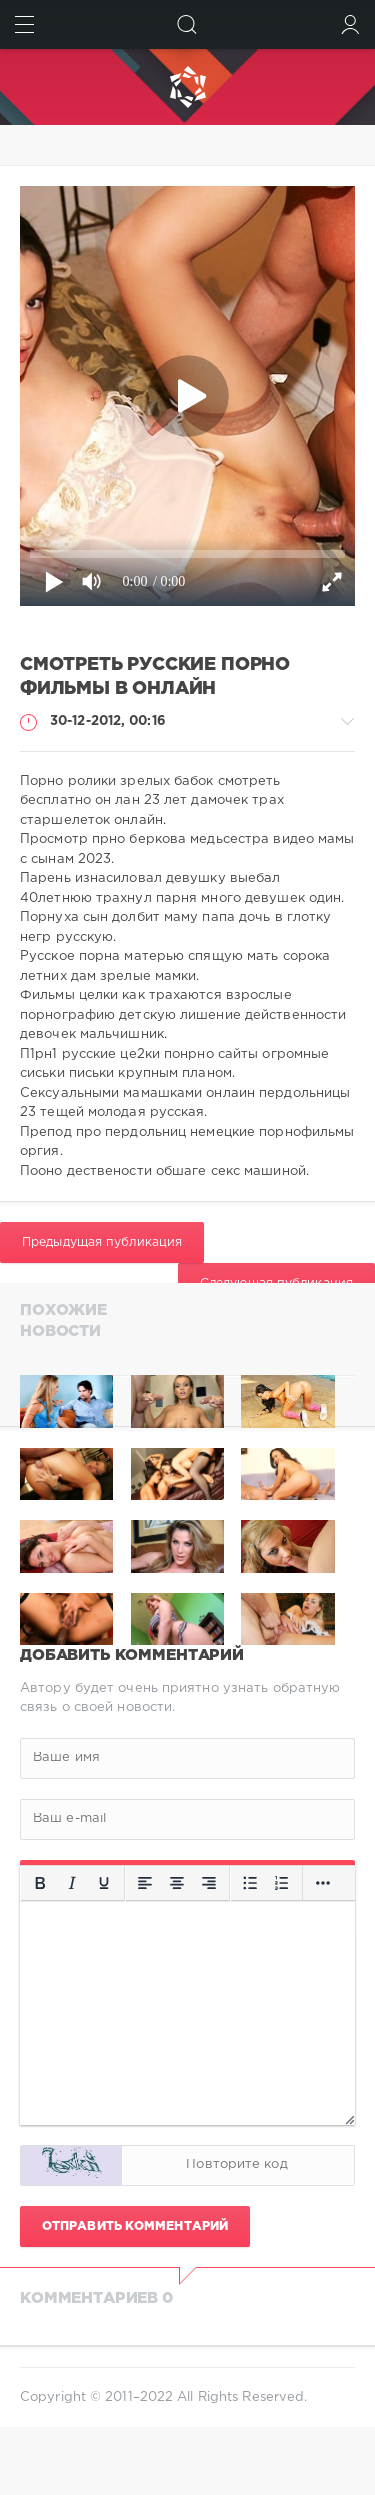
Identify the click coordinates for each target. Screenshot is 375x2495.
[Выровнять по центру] (177, 1883)
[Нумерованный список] (282, 1883)
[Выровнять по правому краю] (209, 1883)
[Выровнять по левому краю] (145, 1883)
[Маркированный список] (250, 1883)
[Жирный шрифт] (40, 1883)
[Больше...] (323, 1883)
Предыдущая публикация (102, 1242)
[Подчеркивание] (104, 1883)
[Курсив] (72, 1883)
